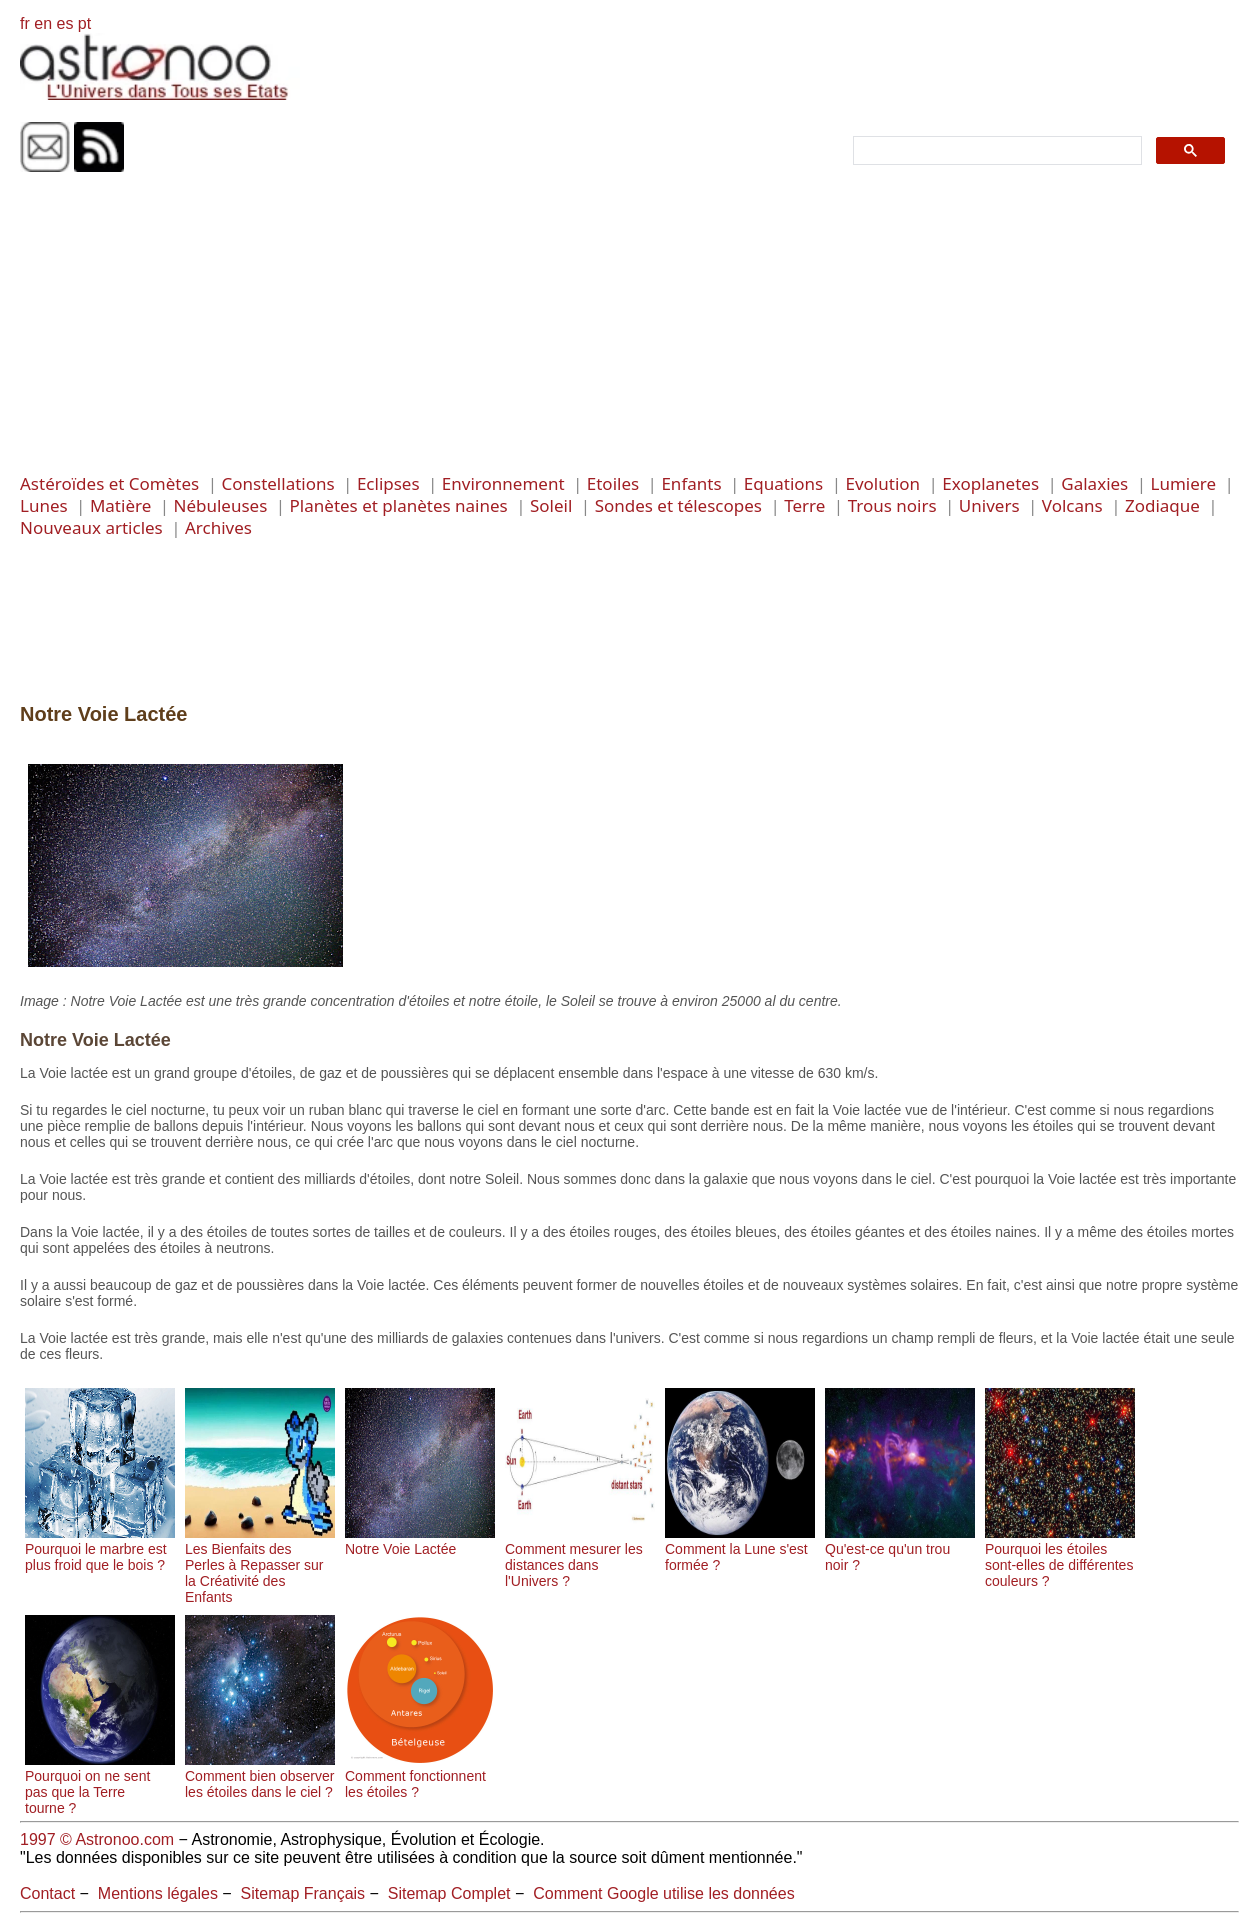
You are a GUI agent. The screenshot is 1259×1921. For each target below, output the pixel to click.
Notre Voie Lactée (420, 1541)
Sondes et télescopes (678, 505)
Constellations (277, 483)
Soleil (551, 505)
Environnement (503, 483)
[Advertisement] (630, 323)
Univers (989, 505)
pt (84, 23)
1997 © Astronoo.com (97, 1839)
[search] (995, 151)
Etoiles (613, 483)
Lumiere (1184, 483)
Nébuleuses (221, 505)
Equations (783, 483)
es (64, 23)
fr (25, 23)
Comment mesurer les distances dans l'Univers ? (580, 1557)
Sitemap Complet (449, 1893)
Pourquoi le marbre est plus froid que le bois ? (100, 1549)
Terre (804, 505)
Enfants (691, 483)
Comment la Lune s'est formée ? (740, 1549)
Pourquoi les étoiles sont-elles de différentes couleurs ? (1060, 1557)
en (43, 23)
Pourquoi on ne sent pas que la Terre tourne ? (100, 1784)
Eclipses (388, 483)
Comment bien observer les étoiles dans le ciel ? (260, 1776)
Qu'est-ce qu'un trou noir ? (900, 1549)
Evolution (882, 483)
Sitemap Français (303, 1893)
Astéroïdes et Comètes (109, 483)
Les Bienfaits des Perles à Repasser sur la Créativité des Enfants (260, 1565)
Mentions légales (158, 1893)
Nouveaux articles (91, 527)
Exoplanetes (990, 483)
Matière (120, 505)
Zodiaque (1162, 505)
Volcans (1072, 505)
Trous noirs (892, 505)
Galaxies (1094, 483)
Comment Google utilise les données (663, 1893)
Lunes (44, 505)
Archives (218, 527)
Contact (47, 1893)
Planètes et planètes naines (399, 505)
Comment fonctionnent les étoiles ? (420, 1776)
